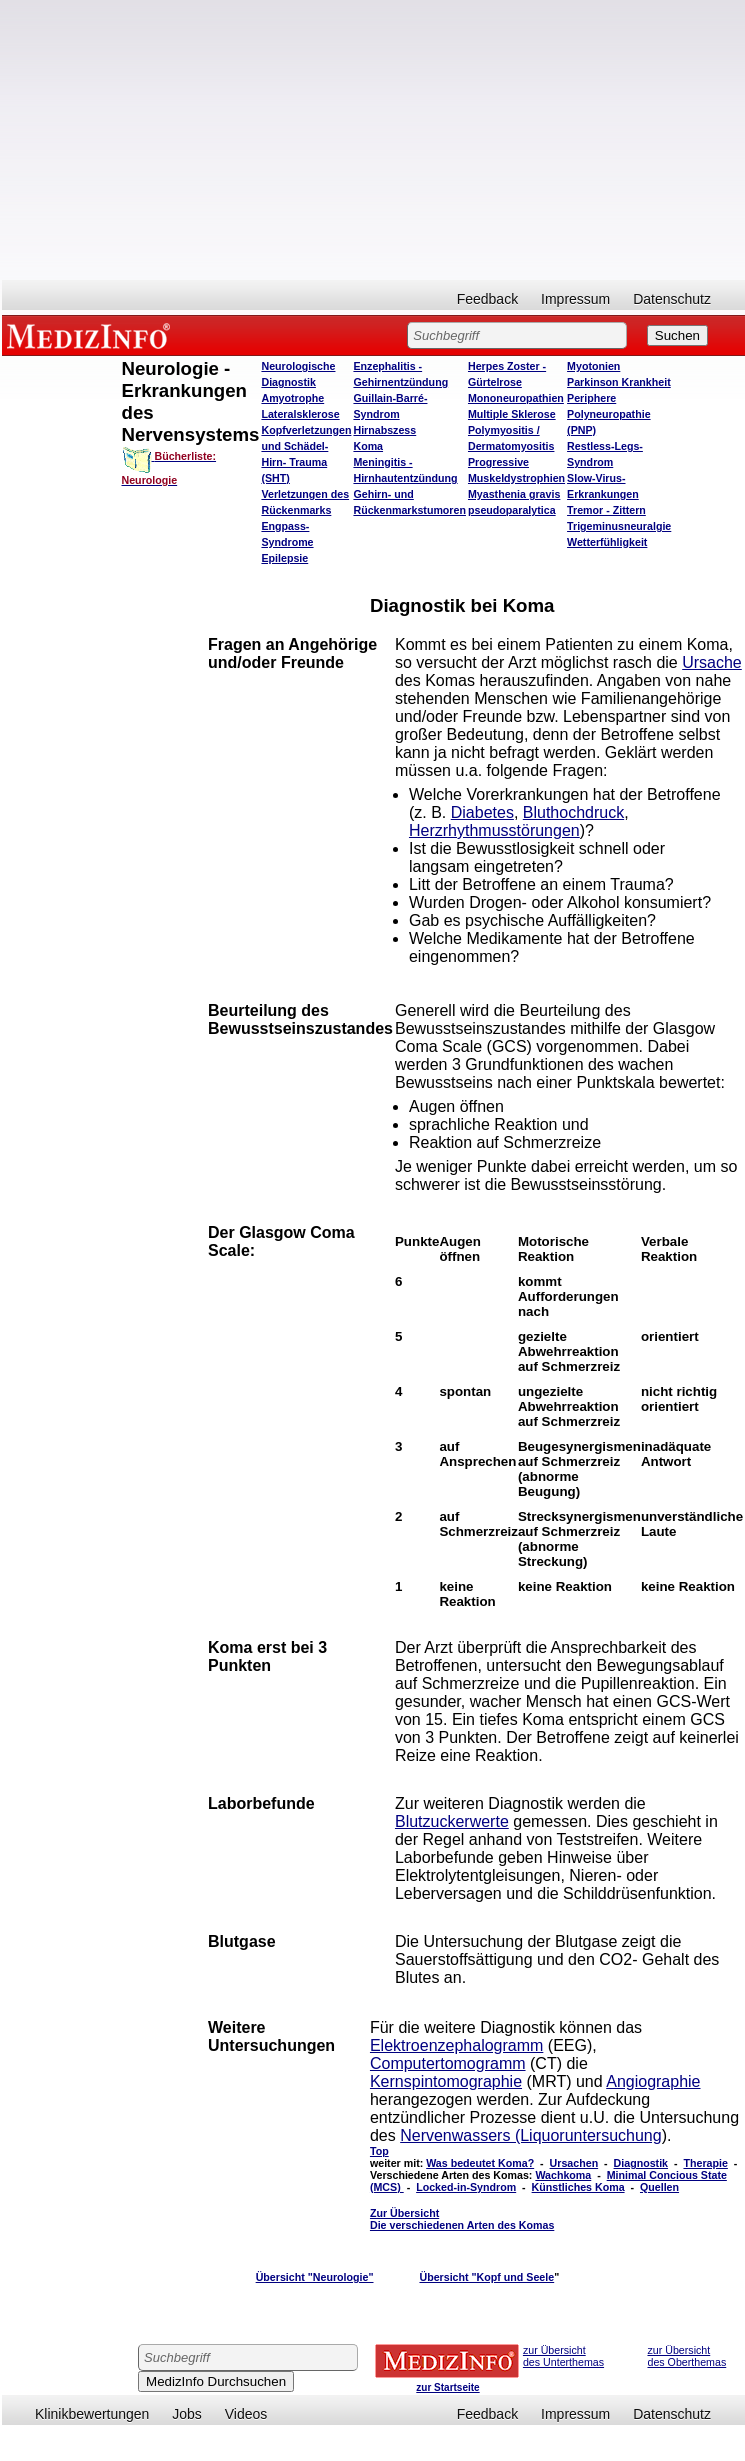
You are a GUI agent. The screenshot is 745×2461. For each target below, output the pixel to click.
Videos (246, 2414)
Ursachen (574, 2163)
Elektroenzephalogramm (456, 2045)
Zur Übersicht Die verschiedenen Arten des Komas (462, 2219)
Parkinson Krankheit (619, 382)
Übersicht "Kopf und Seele (486, 2277)
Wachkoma (563, 2175)
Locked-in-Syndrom (466, 2187)
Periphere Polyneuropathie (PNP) (609, 414)
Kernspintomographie (446, 2081)
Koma (368, 446)
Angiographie (653, 2081)
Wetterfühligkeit (607, 542)
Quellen (659, 2187)
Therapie (705, 2163)
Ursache (712, 662)
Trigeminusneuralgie (619, 526)
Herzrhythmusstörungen (494, 830)
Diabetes (482, 812)
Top (379, 2151)
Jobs (187, 2414)
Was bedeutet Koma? (480, 2163)
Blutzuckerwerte (452, 1821)
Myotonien (593, 366)
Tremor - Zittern (606, 510)
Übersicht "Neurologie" (315, 2277)
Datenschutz (672, 299)
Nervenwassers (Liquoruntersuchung (530, 2135)
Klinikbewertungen (92, 2414)
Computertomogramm (448, 2063)
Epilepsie (284, 558)
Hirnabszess (384, 430)
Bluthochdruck (573, 812)
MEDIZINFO (92, 335)
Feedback (487, 299)
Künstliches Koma (578, 2187)
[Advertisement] (279, 140)
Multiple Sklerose (512, 414)
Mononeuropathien (516, 398)
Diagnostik (641, 2163)
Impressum (575, 299)
